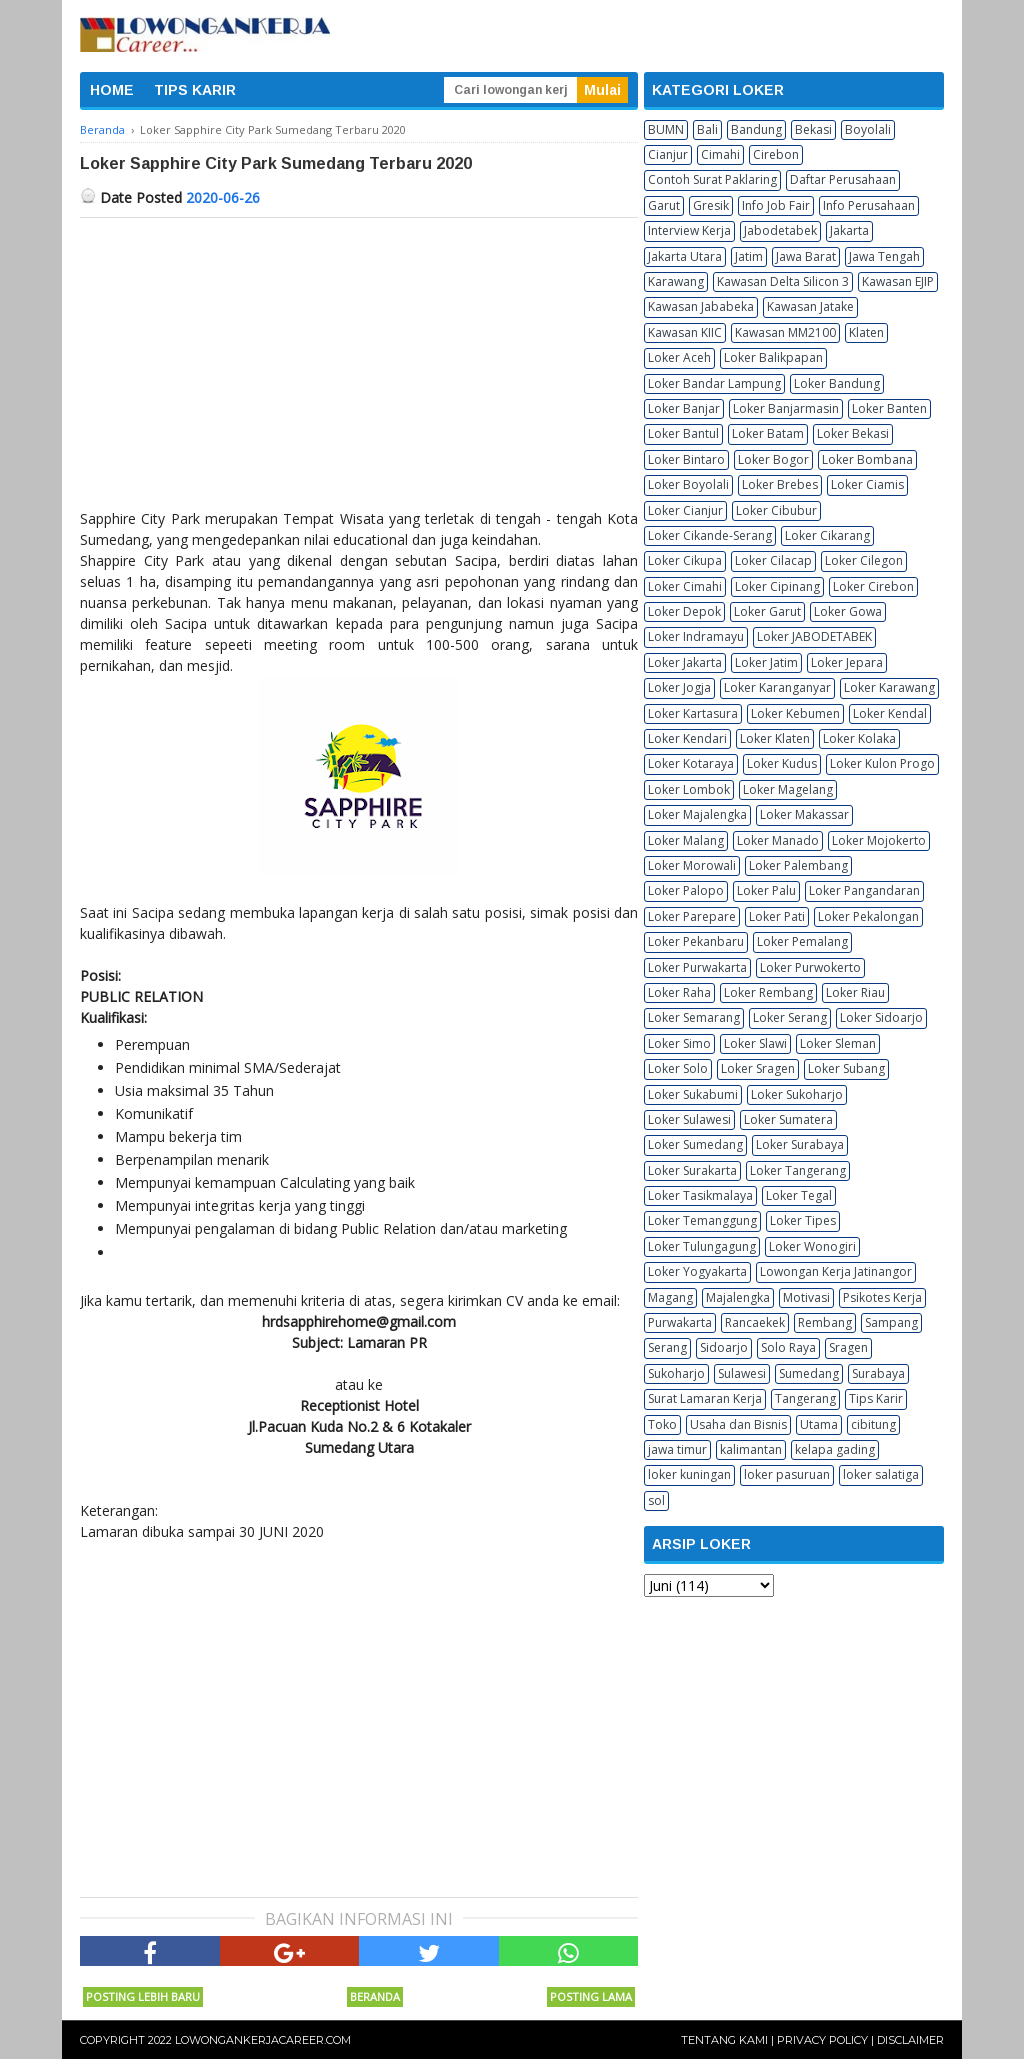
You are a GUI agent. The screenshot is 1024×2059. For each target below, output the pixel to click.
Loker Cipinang (777, 586)
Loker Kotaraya (691, 763)
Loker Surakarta (692, 1170)
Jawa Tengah (884, 256)
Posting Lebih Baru (143, 1996)
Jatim (749, 256)
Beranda (375, 1996)
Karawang (676, 281)
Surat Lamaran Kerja (705, 1398)
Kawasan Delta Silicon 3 (783, 281)
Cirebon (776, 154)
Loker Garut (767, 611)
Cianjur (668, 154)
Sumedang (809, 1373)
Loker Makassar (804, 814)
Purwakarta (680, 1322)
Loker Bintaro (686, 459)
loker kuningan (689, 1474)
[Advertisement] (359, 368)
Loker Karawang (889, 687)
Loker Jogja (679, 687)
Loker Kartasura (693, 713)
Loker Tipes (803, 1220)
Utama (819, 1424)
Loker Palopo (686, 890)
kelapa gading (835, 1449)
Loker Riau (855, 992)
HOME (112, 90)
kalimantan (751, 1449)
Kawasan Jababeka (701, 306)
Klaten (866, 332)
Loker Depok (684, 611)
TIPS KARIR (195, 90)
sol (656, 1500)
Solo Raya (788, 1347)
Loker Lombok (689, 789)
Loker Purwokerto (810, 967)
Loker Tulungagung (702, 1246)
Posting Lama (591, 1996)
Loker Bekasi (853, 433)
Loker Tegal (799, 1195)
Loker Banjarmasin (786, 408)
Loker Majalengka (697, 814)
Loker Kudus (782, 763)
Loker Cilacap (773, 560)
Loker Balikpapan (773, 357)
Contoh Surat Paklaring (712, 179)
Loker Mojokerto (879, 840)
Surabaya (878, 1373)
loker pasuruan (787, 1474)
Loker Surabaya (800, 1144)
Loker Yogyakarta (697, 1271)
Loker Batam (768, 433)
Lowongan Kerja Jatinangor (836, 1271)
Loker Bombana (867, 459)
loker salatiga (881, 1474)
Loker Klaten (775, 738)
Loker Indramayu (696, 636)
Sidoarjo (724, 1347)
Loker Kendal (890, 713)
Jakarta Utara (685, 256)
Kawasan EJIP (898, 281)
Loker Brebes (780, 484)
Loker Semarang (694, 1017)
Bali (707, 129)
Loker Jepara (847, 662)
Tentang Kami (724, 2040)
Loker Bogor (773, 459)
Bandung (756, 129)
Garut (664, 205)
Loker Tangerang (798, 1170)
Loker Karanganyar (777, 687)
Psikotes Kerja (882, 1297)
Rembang (825, 1322)
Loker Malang (686, 840)
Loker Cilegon (864, 560)
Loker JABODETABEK (814, 636)
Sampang (891, 1322)
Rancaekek (755, 1322)
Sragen (848, 1347)
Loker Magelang (788, 789)
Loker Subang (846, 1068)
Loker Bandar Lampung (714, 383)
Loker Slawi (755, 1043)
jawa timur (677, 1449)
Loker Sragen (758, 1068)
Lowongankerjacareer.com (263, 2040)
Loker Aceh (679, 357)
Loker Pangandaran (864, 890)
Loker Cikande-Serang (710, 535)
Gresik (711, 205)
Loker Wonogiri (812, 1246)
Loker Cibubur (776, 510)
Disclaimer (910, 2040)
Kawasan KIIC (685, 332)
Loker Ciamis (867, 484)
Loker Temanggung (702, 1220)
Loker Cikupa (685, 560)
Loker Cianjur (685, 510)
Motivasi (806, 1297)
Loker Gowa (848, 611)
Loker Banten (889, 408)
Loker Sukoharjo (797, 1094)
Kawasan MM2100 (785, 332)
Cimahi (720, 154)
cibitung (873, 1424)
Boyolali (868, 129)
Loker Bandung (837, 383)
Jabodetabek (780, 230)
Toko (662, 1424)
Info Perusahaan (869, 205)
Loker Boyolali (688, 484)
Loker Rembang (768, 992)
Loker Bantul (683, 433)
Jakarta (849, 230)
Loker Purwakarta (697, 967)
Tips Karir (876, 1398)
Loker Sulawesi (689, 1119)
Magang (670, 1297)
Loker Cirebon (873, 586)
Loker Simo (679, 1043)
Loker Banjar (684, 408)
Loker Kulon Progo (882, 763)
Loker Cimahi (685, 586)
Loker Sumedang (695, 1144)
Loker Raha (679, 992)
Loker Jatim (766, 662)
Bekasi (813, 129)
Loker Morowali (692, 865)
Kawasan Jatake (810, 306)
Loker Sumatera (788, 1119)
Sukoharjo (676, 1373)
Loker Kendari (687, 738)
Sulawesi (742, 1373)
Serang (667, 1347)
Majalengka (738, 1297)
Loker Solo (678, 1068)
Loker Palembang (798, 865)
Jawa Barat (806, 256)
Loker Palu (766, 890)
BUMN (666, 129)
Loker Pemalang (802, 941)
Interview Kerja (689, 230)
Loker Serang (790, 1017)
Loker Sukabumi (693, 1094)
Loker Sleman (838, 1043)
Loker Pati (777, 916)
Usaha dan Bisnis (738, 1424)
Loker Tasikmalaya (700, 1195)
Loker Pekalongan (868, 916)
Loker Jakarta (685, 662)
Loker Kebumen (795, 713)
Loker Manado (778, 840)
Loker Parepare (692, 916)
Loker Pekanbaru (696, 941)
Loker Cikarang (827, 535)
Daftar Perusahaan (843, 179)
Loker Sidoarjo (881, 1017)
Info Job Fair (776, 205)
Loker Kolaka (859, 738)
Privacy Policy (822, 2040)
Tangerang (805, 1398)
